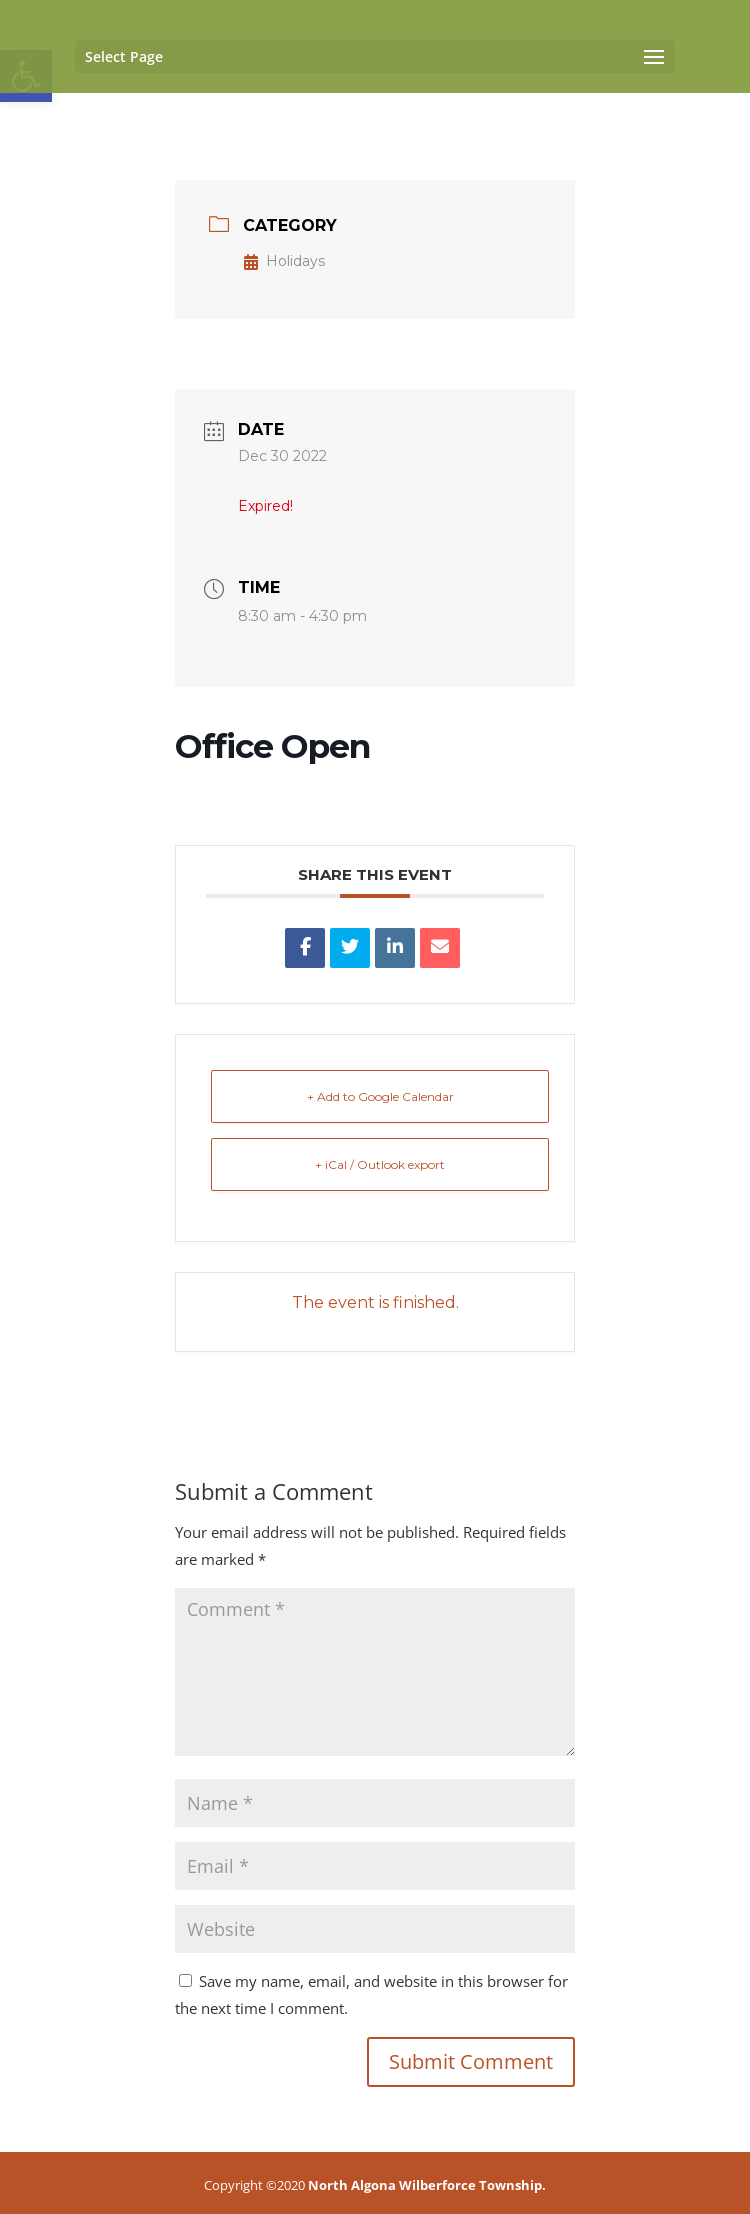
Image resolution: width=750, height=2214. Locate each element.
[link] (305, 948)
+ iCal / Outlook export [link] (380, 1164)
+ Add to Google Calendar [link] (380, 1096)
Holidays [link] (284, 261)
